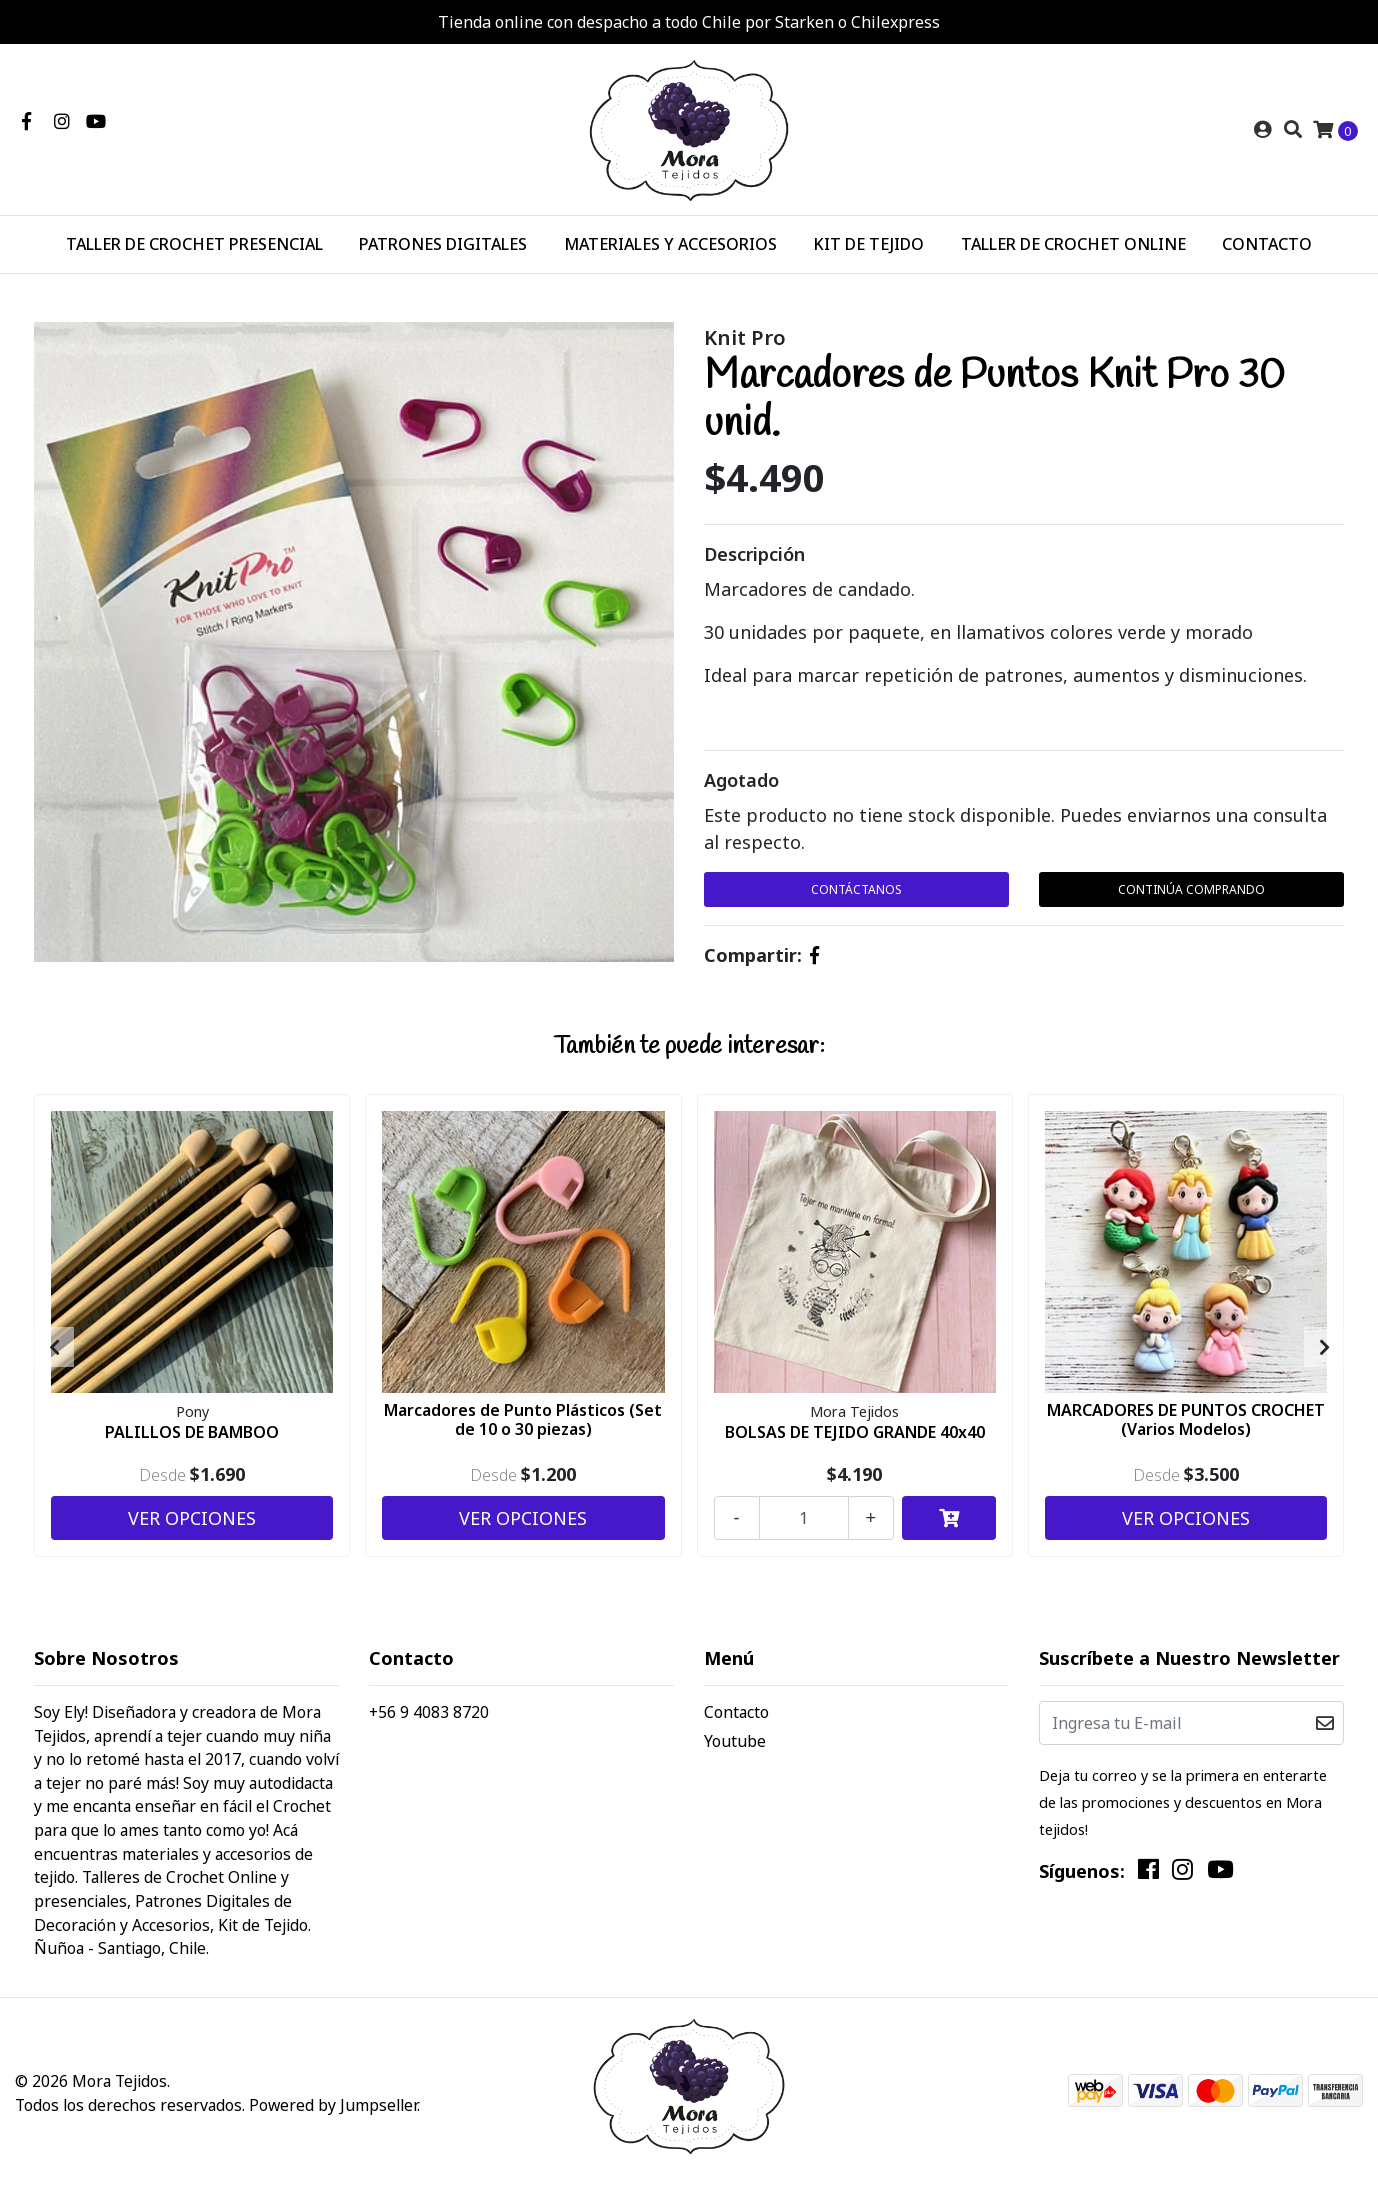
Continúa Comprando (1191, 889)
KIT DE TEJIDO (868, 244)
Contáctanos (856, 889)
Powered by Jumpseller (333, 2105)
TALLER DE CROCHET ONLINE (1073, 244)
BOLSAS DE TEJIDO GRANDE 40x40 (855, 1432)
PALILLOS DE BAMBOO (192, 1432)
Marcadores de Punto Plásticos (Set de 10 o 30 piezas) (523, 1419)
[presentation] (54, 1347)
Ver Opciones (192, 1518)
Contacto (736, 1712)
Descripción (754, 554)
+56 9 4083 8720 (429, 1712)
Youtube (735, 1741)
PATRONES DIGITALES (443, 244)
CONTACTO (1267, 244)
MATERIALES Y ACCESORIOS (670, 244)
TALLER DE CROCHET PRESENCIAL (194, 244)
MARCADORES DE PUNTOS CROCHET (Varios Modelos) (1186, 1419)
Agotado (741, 780)
